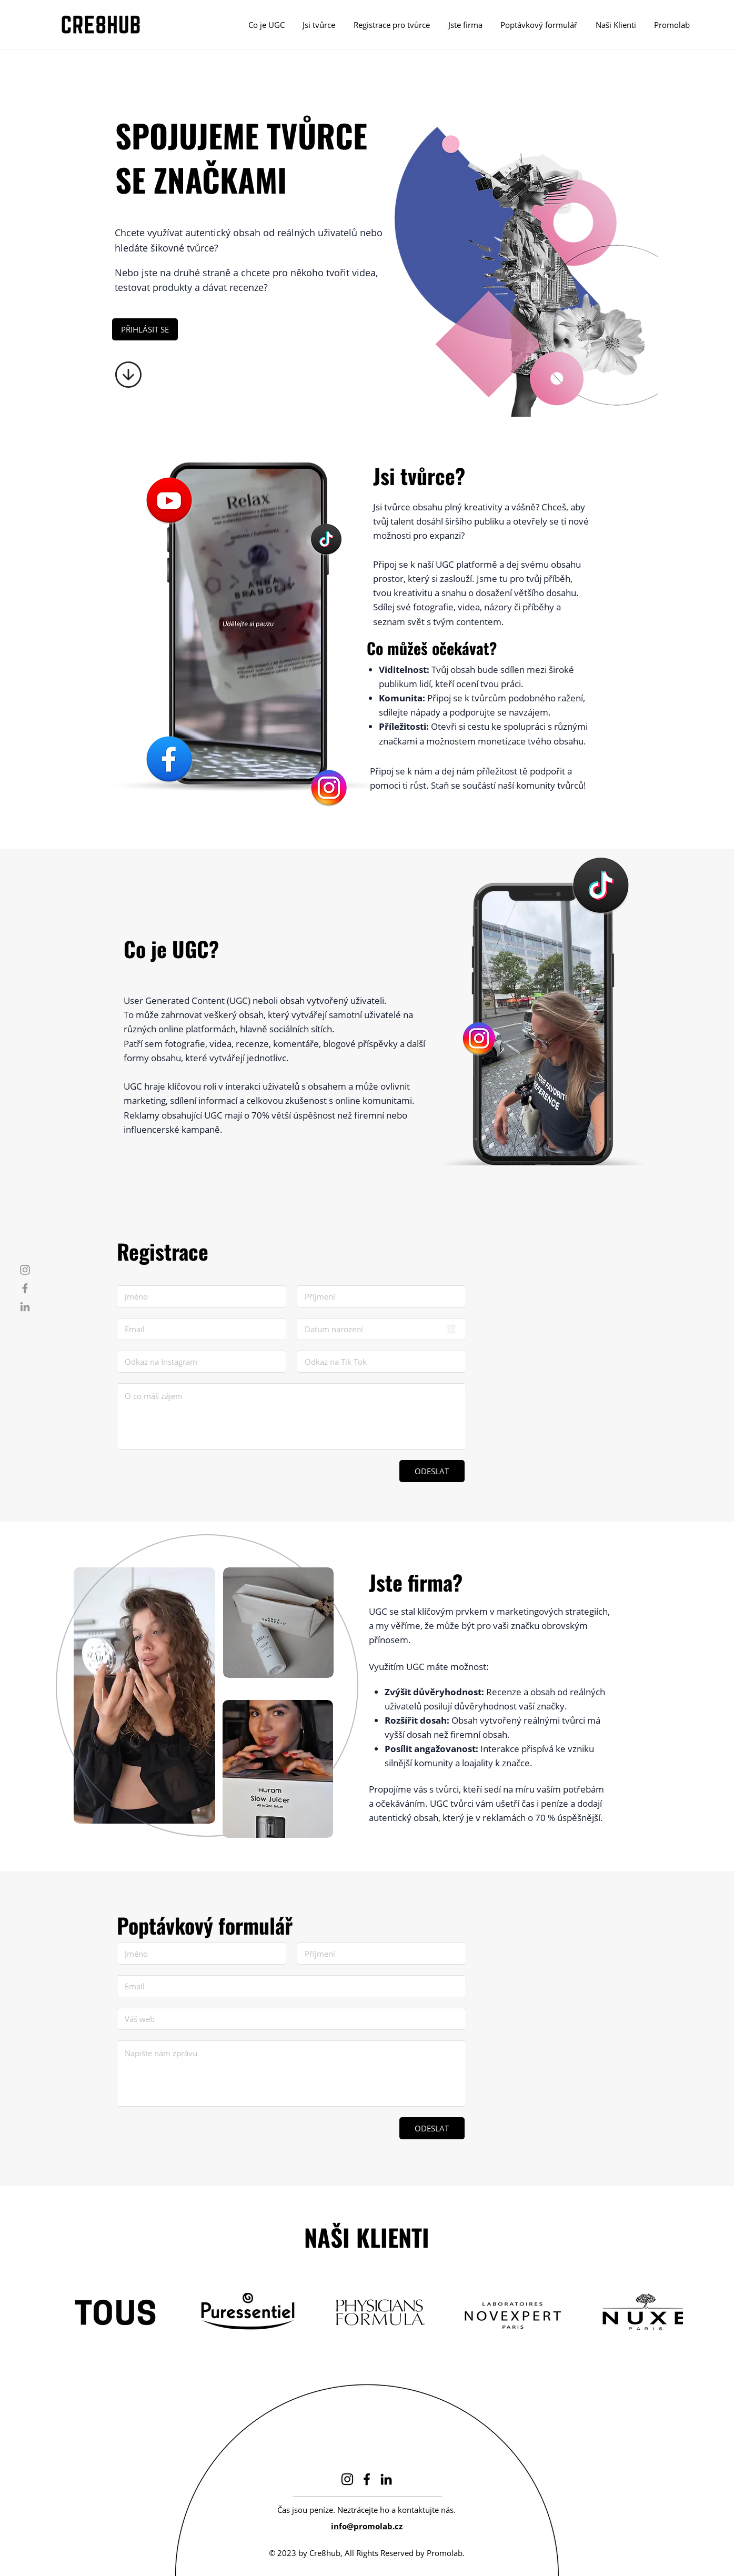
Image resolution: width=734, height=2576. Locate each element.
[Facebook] (25, 1288)
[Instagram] (25, 1269)
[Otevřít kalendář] (451, 1329)
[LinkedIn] (25, 1306)
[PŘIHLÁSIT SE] (145, 329)
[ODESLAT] (432, 1471)
